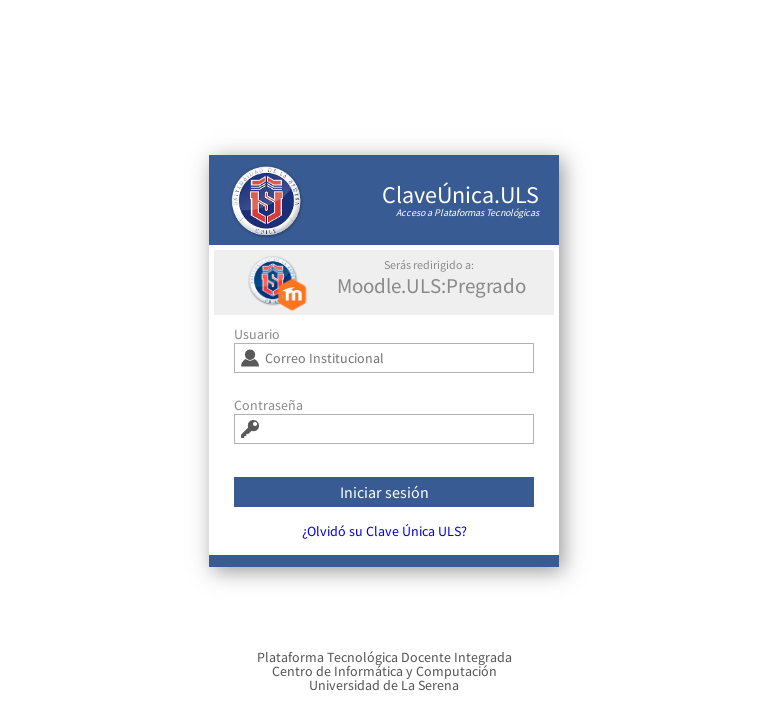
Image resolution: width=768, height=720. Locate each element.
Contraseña (268, 412)
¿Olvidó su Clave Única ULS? (384, 538)
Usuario (257, 341)
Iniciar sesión (384, 499)
